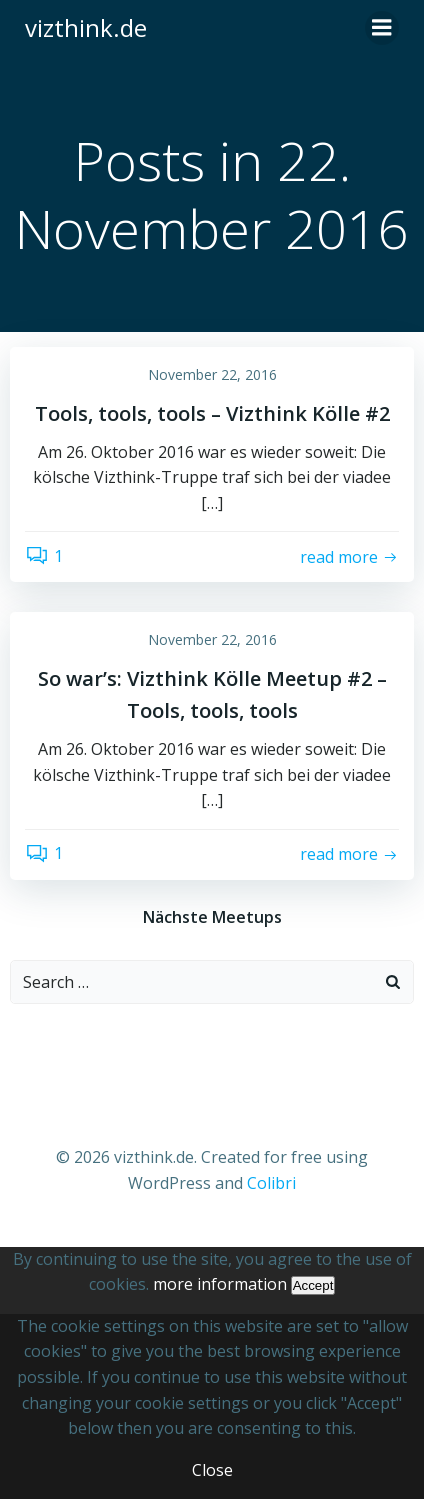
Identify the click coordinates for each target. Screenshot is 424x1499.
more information (220, 1284)
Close (212, 1470)
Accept (313, 1285)
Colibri (271, 1183)
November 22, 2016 (212, 374)
